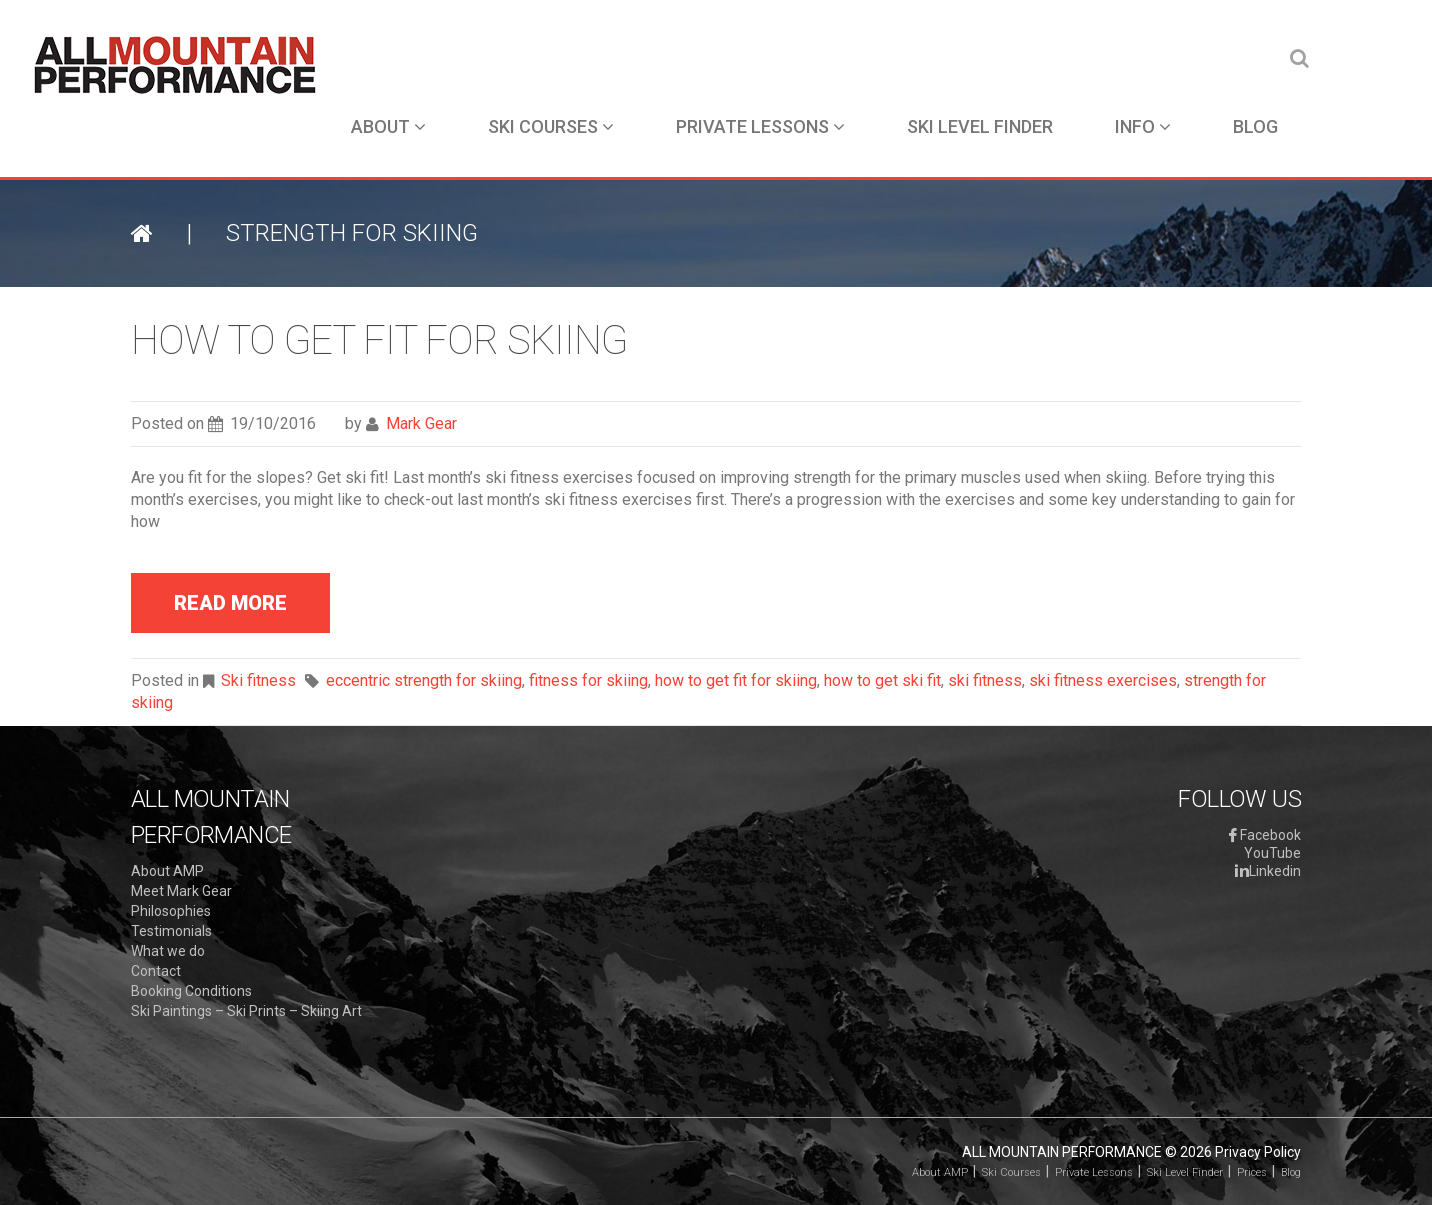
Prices (1252, 1172)
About (388, 126)
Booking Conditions (191, 991)
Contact (156, 971)
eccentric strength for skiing (424, 680)
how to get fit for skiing (736, 680)
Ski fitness (258, 680)
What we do (168, 951)
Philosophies (171, 911)
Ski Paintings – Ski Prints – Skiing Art (246, 1011)
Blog (1255, 126)
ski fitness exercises (1103, 680)
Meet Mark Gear (181, 891)
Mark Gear (421, 423)
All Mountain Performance (1062, 1152)
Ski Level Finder (980, 126)
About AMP (167, 871)
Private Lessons (760, 126)
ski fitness (985, 680)
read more (230, 603)
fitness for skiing (588, 680)
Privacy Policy (1258, 1152)
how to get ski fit (882, 680)
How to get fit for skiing (379, 340)
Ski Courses (551, 126)
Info (1143, 126)
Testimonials (171, 931)
